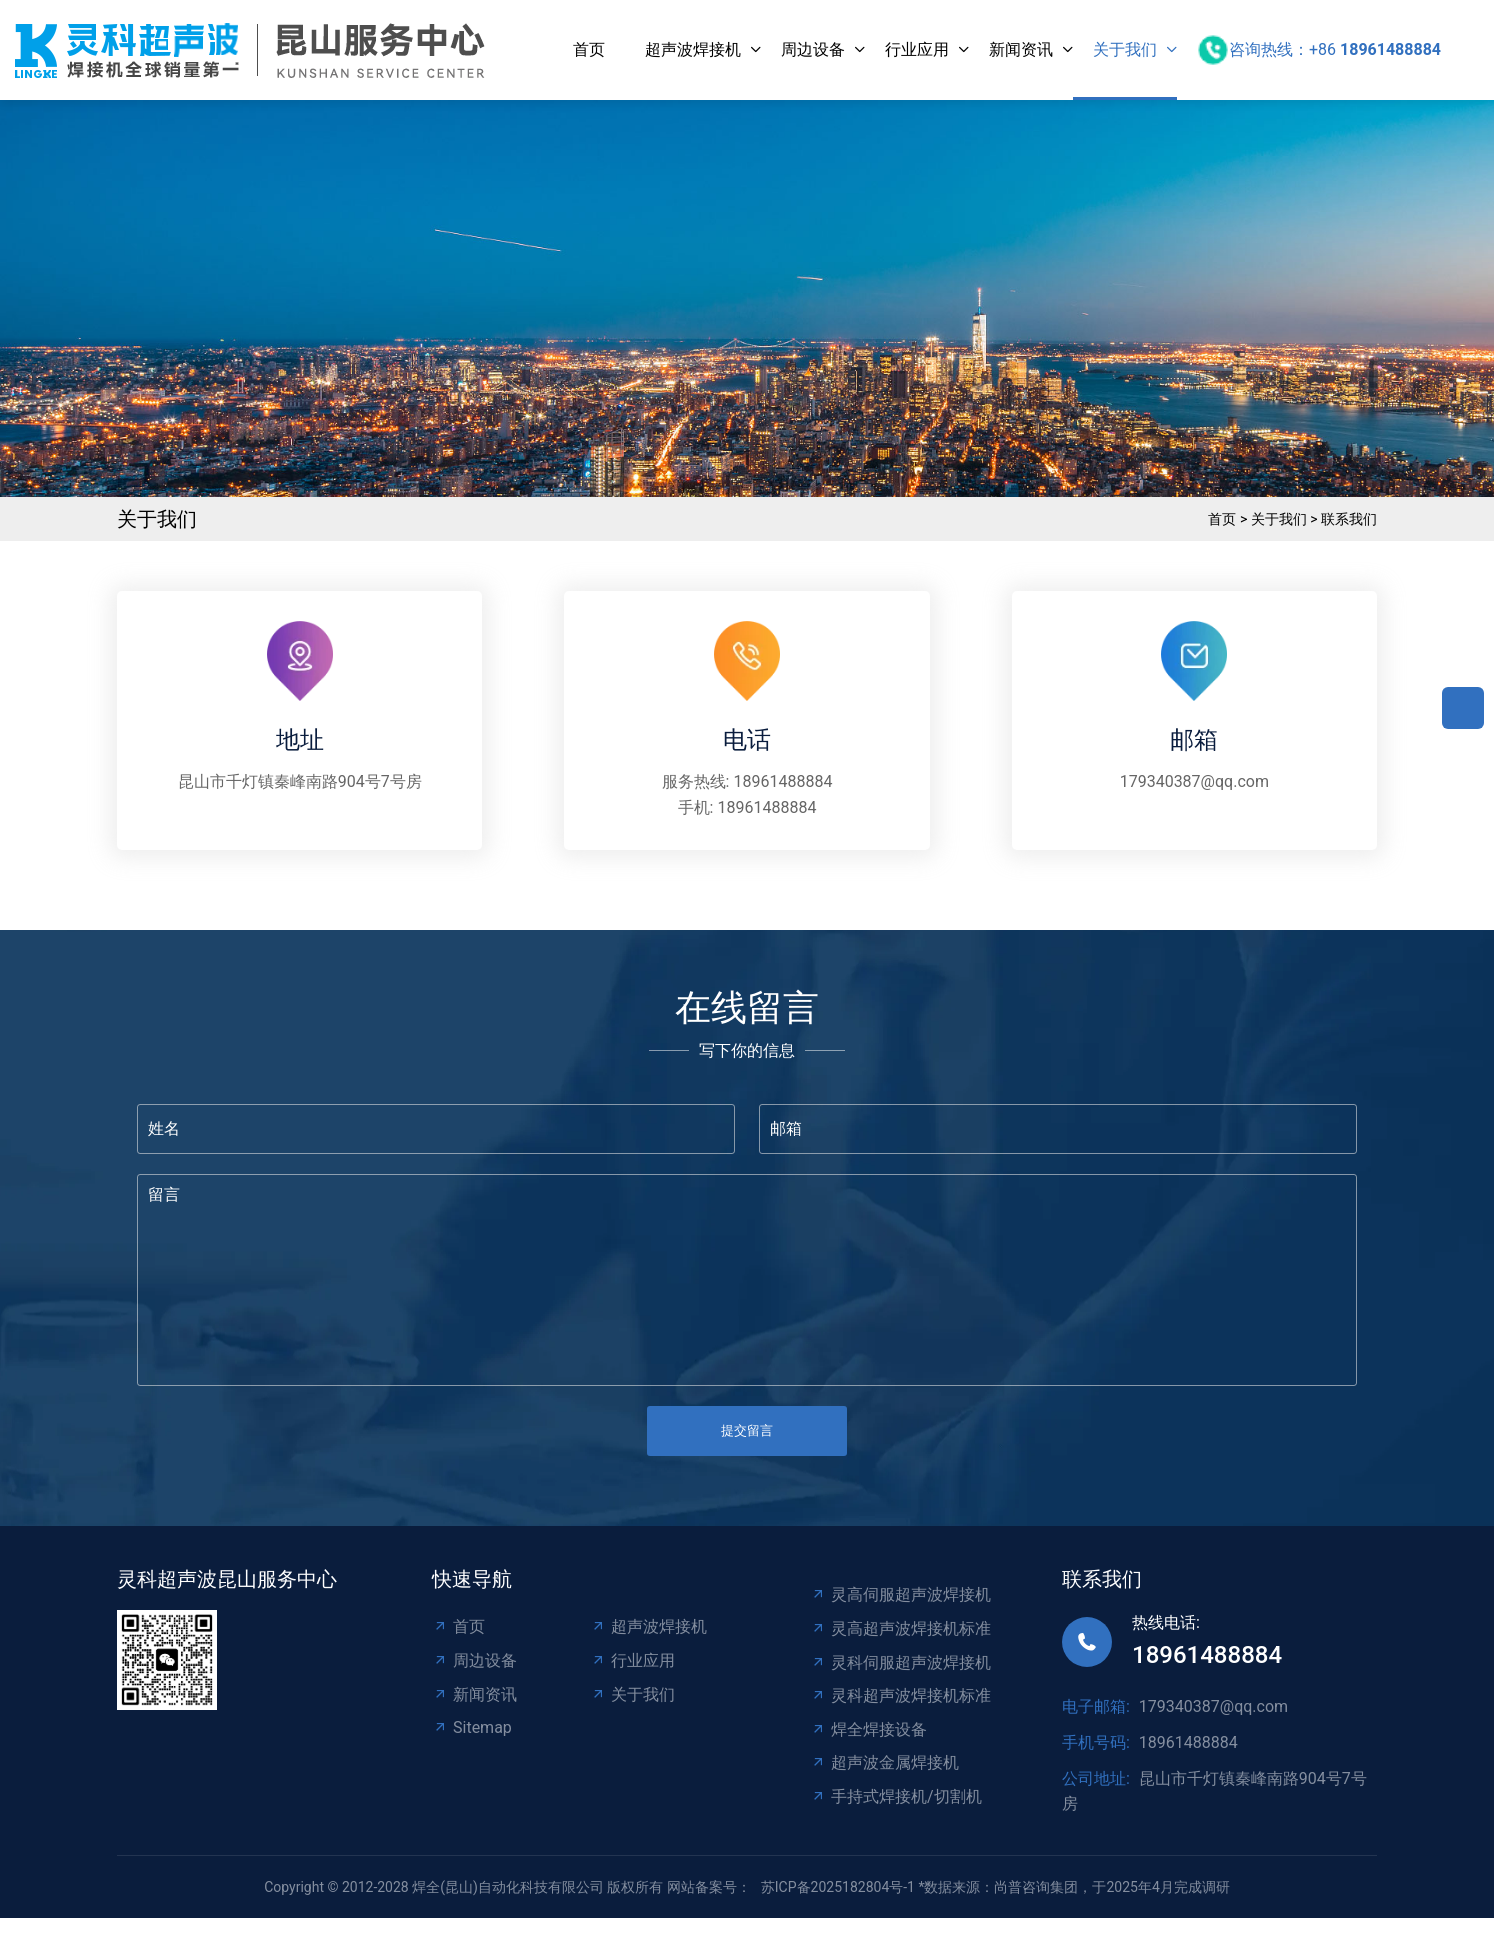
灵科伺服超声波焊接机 (900, 1662)
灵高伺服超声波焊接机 (900, 1594)
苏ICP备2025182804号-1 (838, 1887)
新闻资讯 (1021, 49)
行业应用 (917, 49)
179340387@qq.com (1194, 781)
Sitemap (472, 1727)
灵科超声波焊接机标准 (900, 1695)
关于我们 (1125, 49)
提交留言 (747, 1430)
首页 (589, 49)
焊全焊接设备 (868, 1729)
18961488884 (782, 781)
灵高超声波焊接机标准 (900, 1628)
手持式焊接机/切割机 (896, 1796)
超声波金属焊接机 (884, 1762)
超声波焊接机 (693, 49)
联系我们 (1349, 519)
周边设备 (813, 49)
